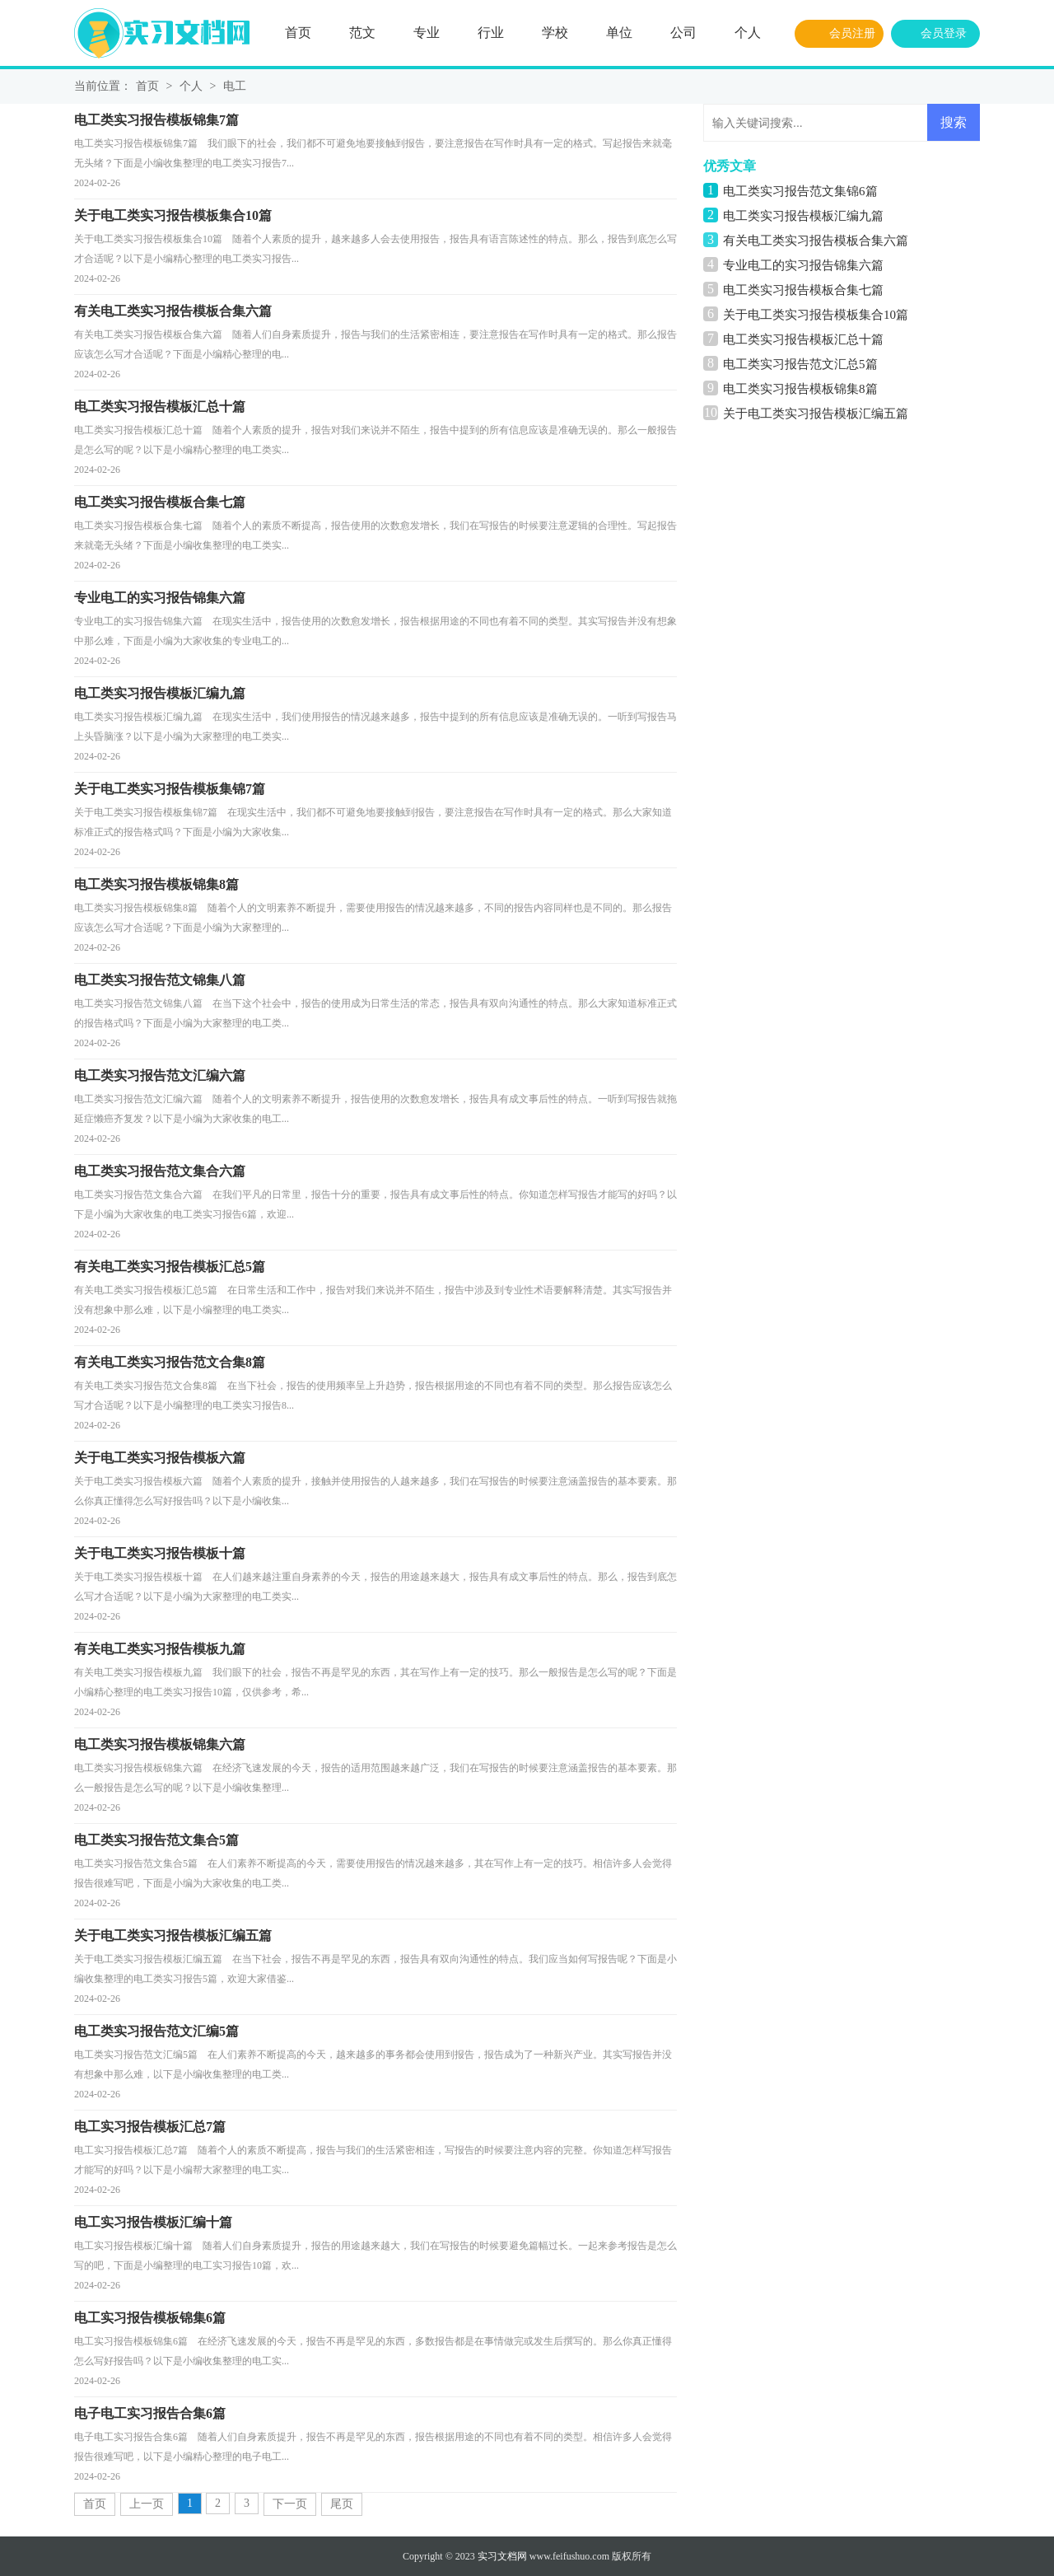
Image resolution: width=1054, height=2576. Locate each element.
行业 (491, 33)
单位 (619, 33)
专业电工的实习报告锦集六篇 (803, 265)
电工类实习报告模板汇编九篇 (803, 215)
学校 (555, 33)
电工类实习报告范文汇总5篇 (800, 364)
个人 (748, 33)
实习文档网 (502, 2556)
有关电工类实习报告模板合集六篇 (815, 240)
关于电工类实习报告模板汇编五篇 (815, 413)
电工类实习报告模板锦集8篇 (800, 388)
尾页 (341, 2504)
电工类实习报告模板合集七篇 (803, 290)
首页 (298, 33)
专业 (426, 33)
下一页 (290, 2504)
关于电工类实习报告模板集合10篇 (815, 314)
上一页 (146, 2504)
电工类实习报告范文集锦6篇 (800, 191)
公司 (683, 33)
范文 (362, 33)
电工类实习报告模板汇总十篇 (803, 339)
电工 (234, 86)
